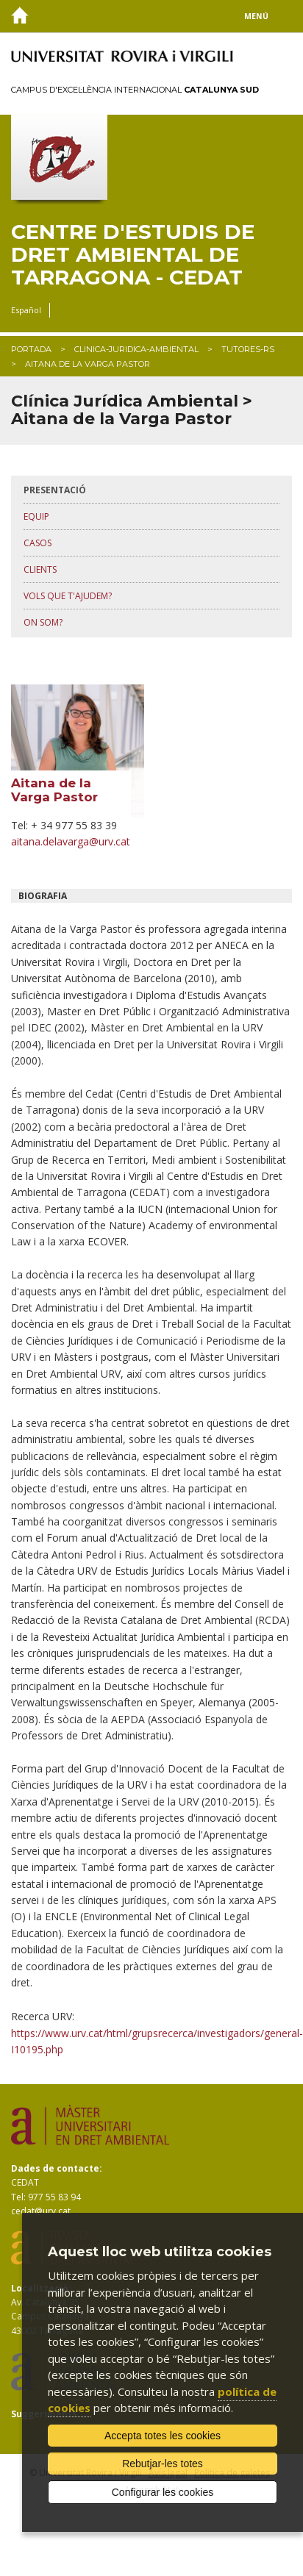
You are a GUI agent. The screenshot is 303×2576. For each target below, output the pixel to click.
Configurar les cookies (163, 2492)
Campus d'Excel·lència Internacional (135, 90)
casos (37, 543)
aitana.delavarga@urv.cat (70, 841)
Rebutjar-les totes (162, 2463)
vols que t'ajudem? (68, 596)
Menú (256, 16)
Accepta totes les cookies (162, 2435)
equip (36, 516)
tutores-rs (247, 349)
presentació (55, 490)
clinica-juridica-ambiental (136, 349)
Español (26, 309)
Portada (31, 349)
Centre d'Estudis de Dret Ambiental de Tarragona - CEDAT (132, 254)
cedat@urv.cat (41, 2211)
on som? (43, 622)
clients (40, 569)
